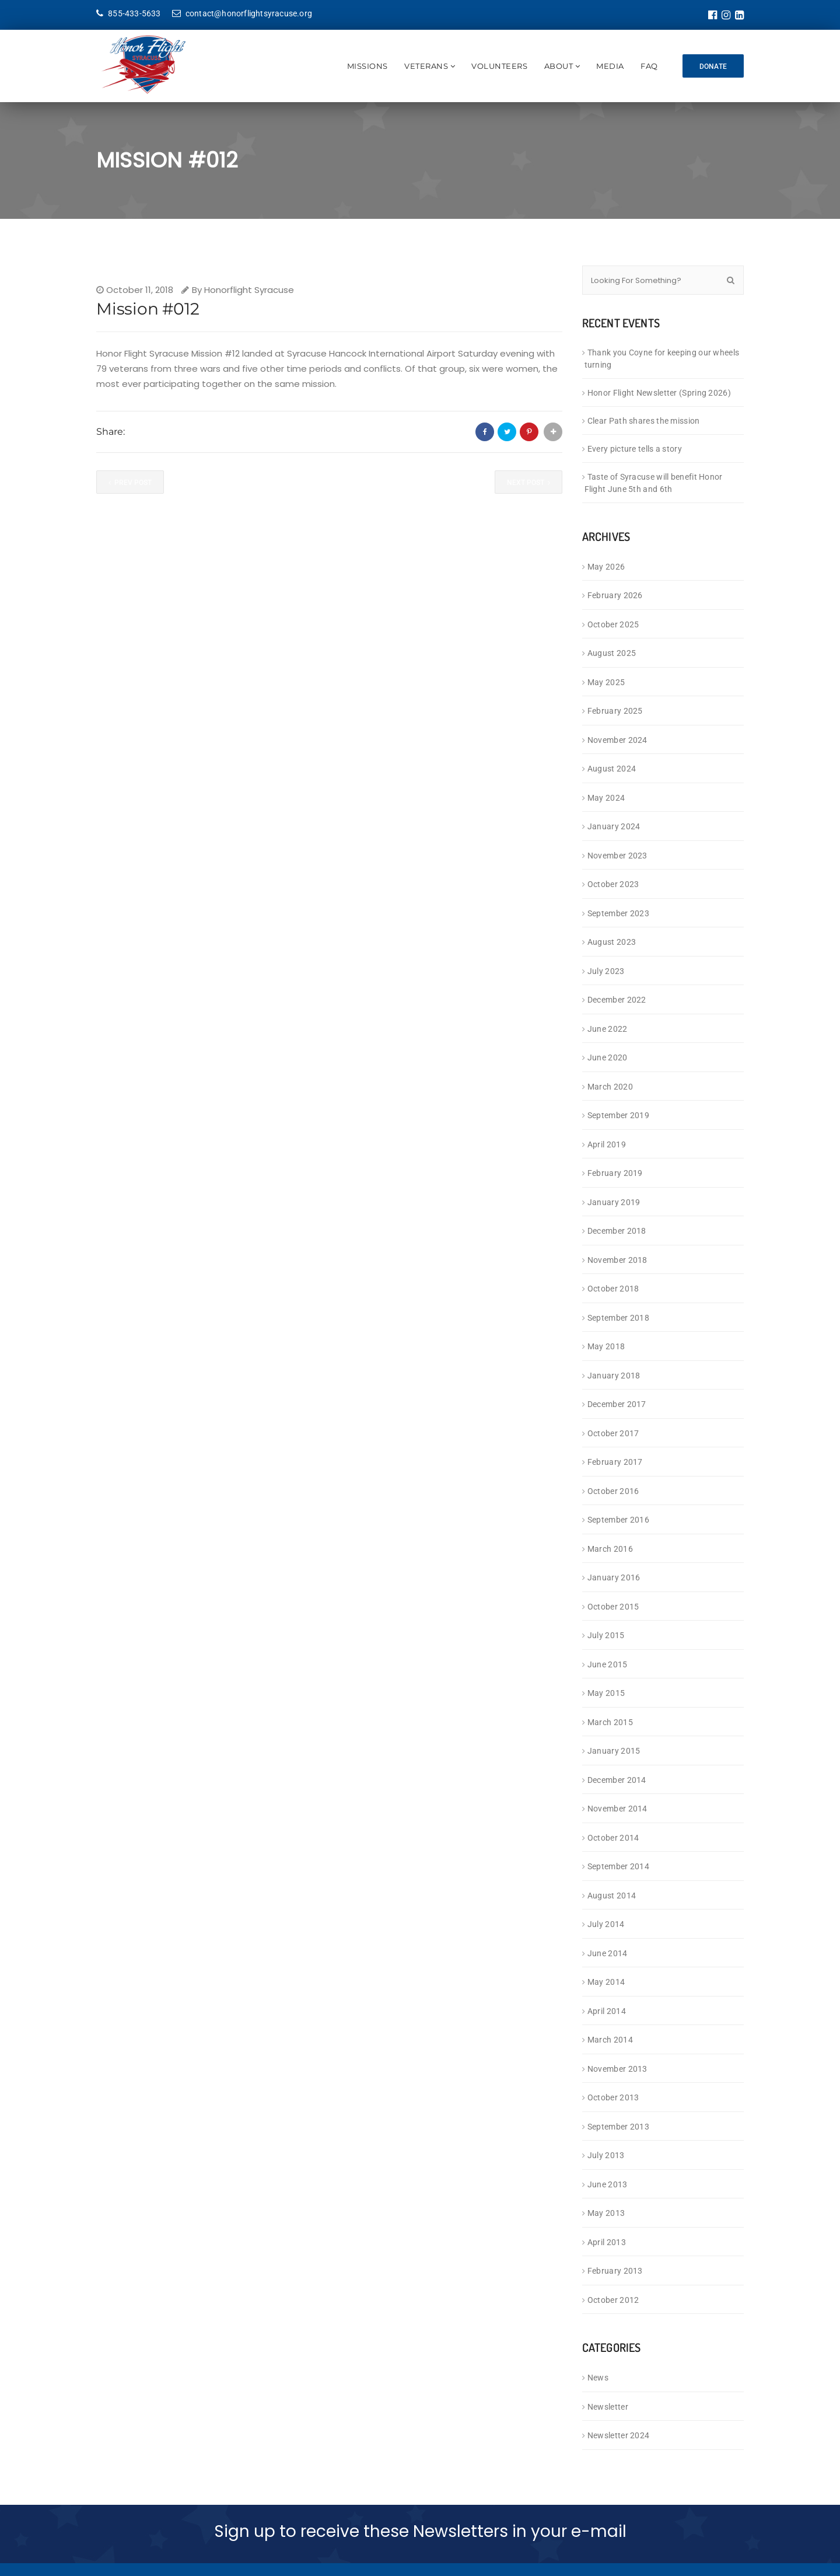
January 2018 (613, 1375)
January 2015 (613, 1750)
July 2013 (606, 2155)
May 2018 (606, 1346)
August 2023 (611, 942)
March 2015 (610, 1722)
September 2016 (618, 1519)
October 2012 (613, 2300)
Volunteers (496, 66)
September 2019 (618, 1115)
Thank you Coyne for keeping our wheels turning (662, 358)
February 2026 (615, 595)
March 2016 (610, 1549)
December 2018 (616, 1230)
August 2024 (611, 768)
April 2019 (606, 1144)
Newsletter (607, 2406)
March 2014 (610, 2039)
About (555, 66)
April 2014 (606, 2011)
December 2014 (616, 1780)
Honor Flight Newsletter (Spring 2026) (659, 392)
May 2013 (606, 2213)
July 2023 (606, 971)
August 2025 (611, 653)
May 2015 (606, 1693)
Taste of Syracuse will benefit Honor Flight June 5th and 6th (653, 483)
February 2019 (615, 1173)
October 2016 (613, 1491)
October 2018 (613, 1288)
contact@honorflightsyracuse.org (242, 13)
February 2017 (615, 1462)
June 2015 (607, 1664)
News (597, 2377)
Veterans (422, 66)
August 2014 (611, 1895)
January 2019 (613, 1202)
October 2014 (613, 1837)
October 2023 (613, 884)
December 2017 (616, 1404)
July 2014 (606, 1924)
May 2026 (606, 566)
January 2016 (613, 1577)
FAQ (645, 66)
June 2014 (607, 1953)
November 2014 (617, 1808)
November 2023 (617, 855)
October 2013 (613, 2097)
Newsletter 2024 (618, 2435)
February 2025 (615, 710)
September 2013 (618, 2126)
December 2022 (616, 999)
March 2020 (610, 1086)
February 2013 (615, 2270)
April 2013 (606, 2242)
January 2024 (613, 826)
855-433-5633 (128, 13)
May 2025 (606, 682)
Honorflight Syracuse (249, 290)
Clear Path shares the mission (643, 420)
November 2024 (617, 740)
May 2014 (606, 1982)
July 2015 (606, 1635)
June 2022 (607, 1029)
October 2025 (613, 624)
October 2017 (613, 1433)
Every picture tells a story (634, 448)
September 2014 (618, 1866)
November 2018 (617, 1260)
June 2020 (607, 1057)
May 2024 (606, 797)
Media (607, 66)
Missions (363, 66)
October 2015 (613, 1606)
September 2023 (618, 913)
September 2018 (618, 1317)
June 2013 (607, 2184)
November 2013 (617, 2069)
